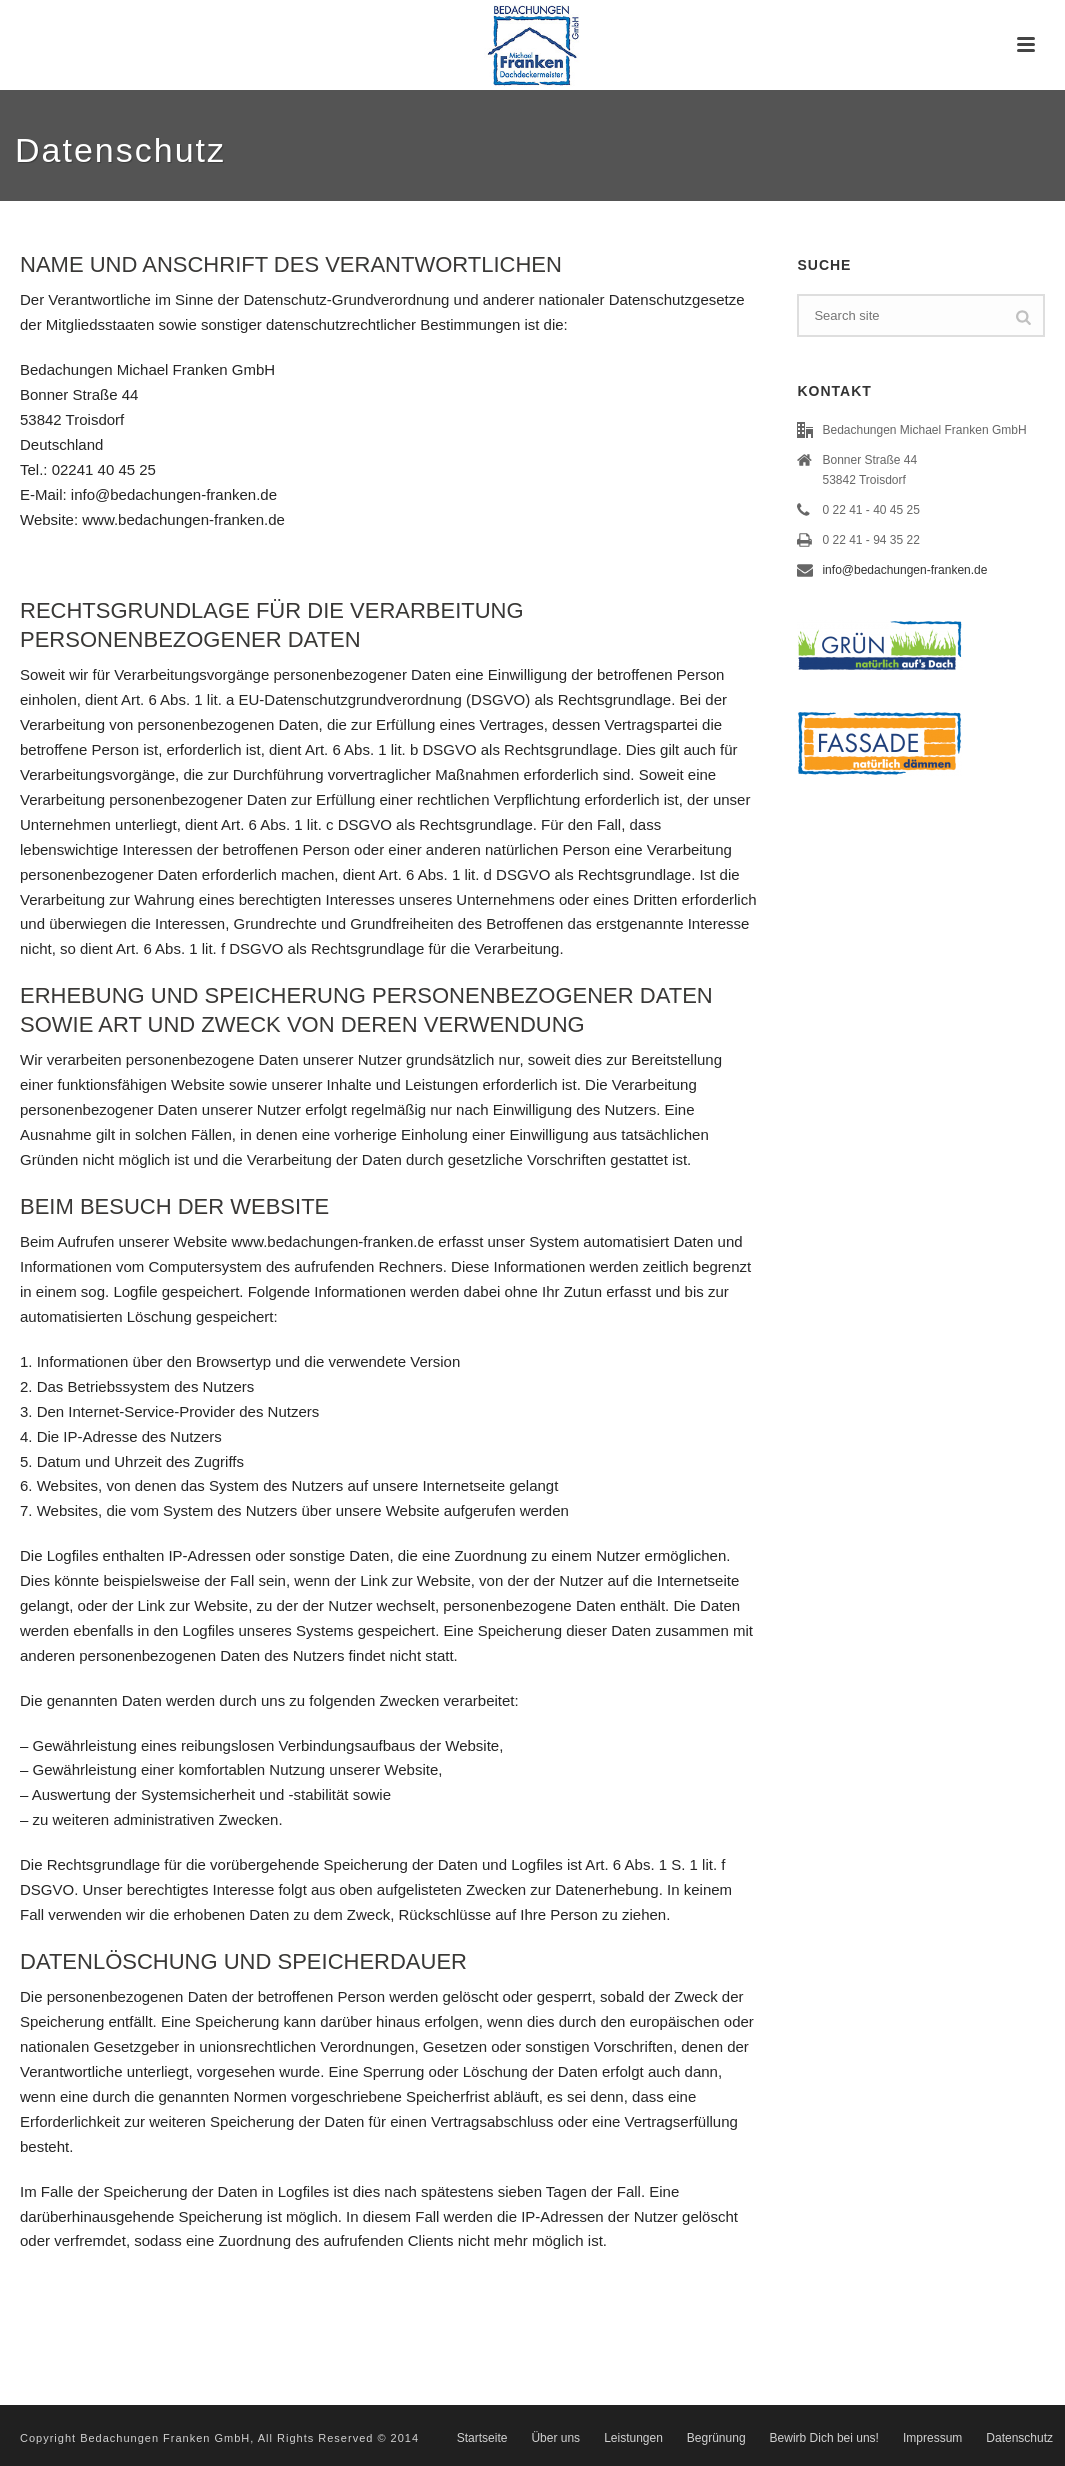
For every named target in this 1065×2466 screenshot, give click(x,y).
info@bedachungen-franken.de (904, 570)
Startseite (482, 2438)
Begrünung (716, 2438)
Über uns (555, 2438)
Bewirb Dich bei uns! (824, 2438)
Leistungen (633, 2438)
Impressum (932, 2438)
